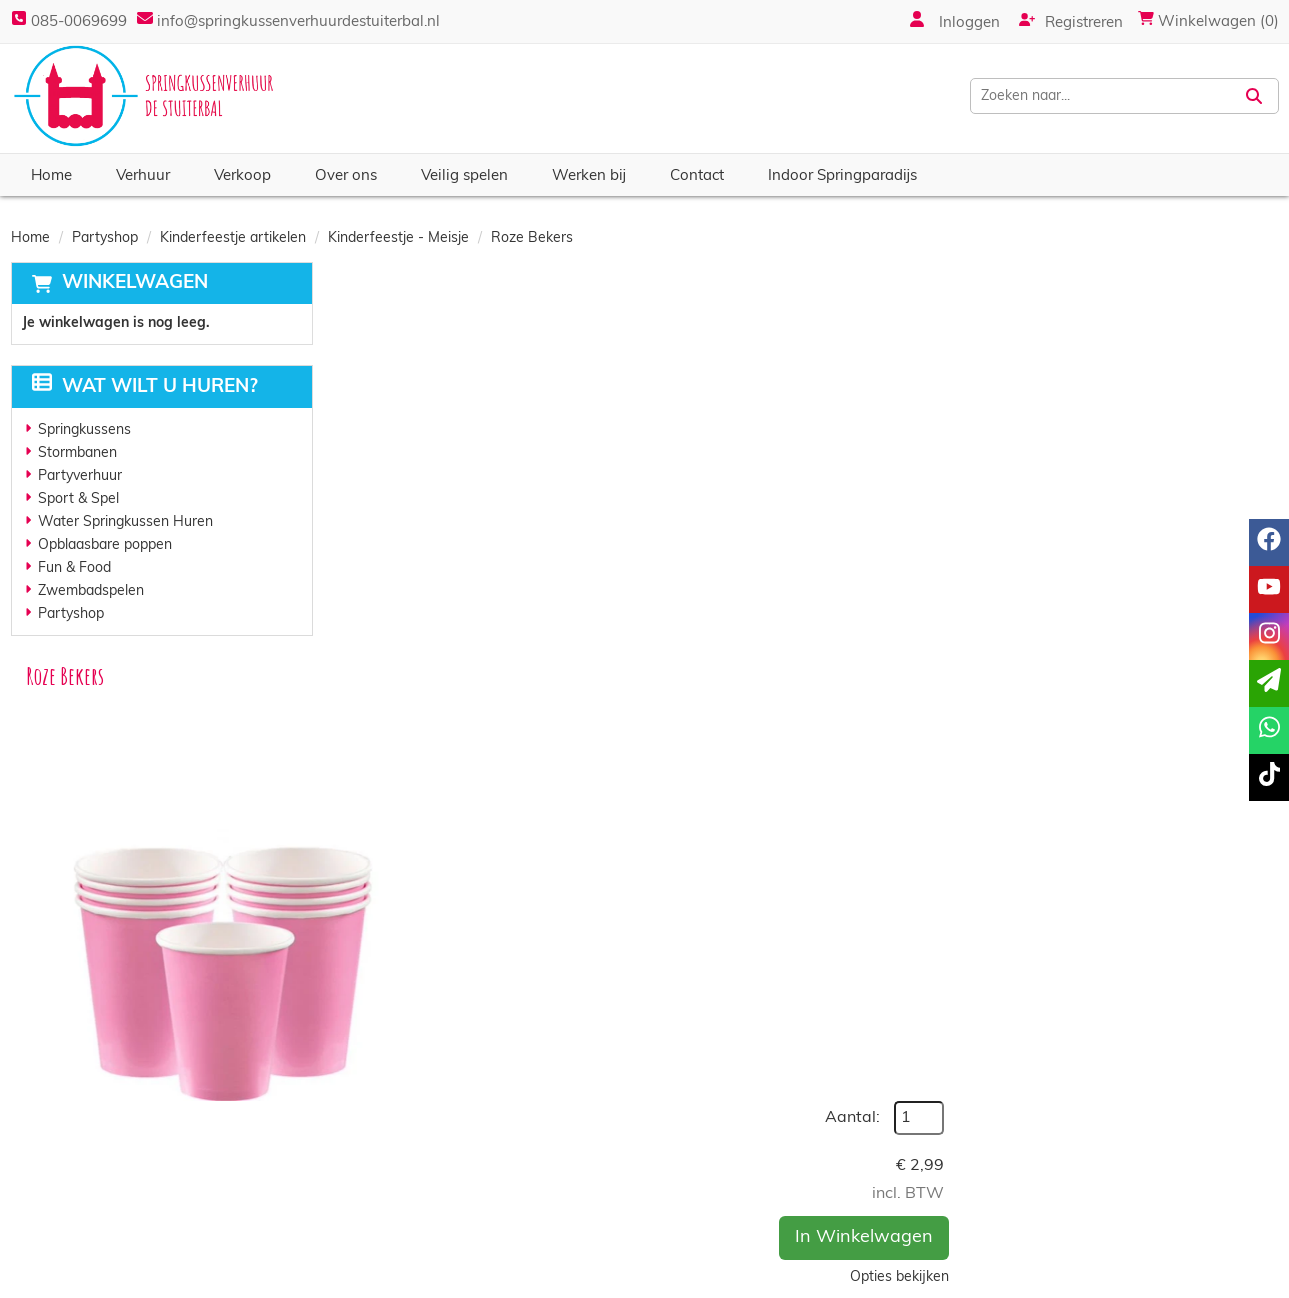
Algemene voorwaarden (750, 1216)
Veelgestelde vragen (1055, 1216)
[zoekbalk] (1105, 96)
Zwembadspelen (91, 591)
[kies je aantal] (1239, 947)
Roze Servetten (646, 881)
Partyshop (105, 238)
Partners (384, 1196)
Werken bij (589, 176)
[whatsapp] (1269, 730)
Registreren (1071, 21)
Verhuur (143, 176)
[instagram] (1224, 1281)
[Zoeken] (1254, 96)
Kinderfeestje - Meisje (398, 238)
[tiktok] (1260, 1281)
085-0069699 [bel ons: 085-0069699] (98, 1178)
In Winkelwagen (1179, 443)
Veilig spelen (464, 176)
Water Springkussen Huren (125, 522)
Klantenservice (1037, 1176)
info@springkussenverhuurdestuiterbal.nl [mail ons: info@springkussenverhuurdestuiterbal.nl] (183, 1212)
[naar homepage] (146, 96)
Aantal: (1167, 324)
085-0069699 (69, 22)
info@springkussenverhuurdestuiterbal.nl (296, 22)
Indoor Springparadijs (842, 176)
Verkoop (242, 176)
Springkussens (84, 430)
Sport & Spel (78, 499)
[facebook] (1152, 1281)
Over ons (346, 176)
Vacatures (388, 1216)
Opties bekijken (1214, 483)
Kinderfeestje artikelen (233, 238)
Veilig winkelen (720, 1196)
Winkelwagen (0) (1208, 22)
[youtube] (1188, 1281)
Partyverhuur (80, 476)
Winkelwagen (135, 283)
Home (51, 176)
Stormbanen (77, 453)
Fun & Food (74, 568)
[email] (1269, 683)
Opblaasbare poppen (105, 545)
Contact (697, 176)
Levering (700, 1176)
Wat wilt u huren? (145, 387)
